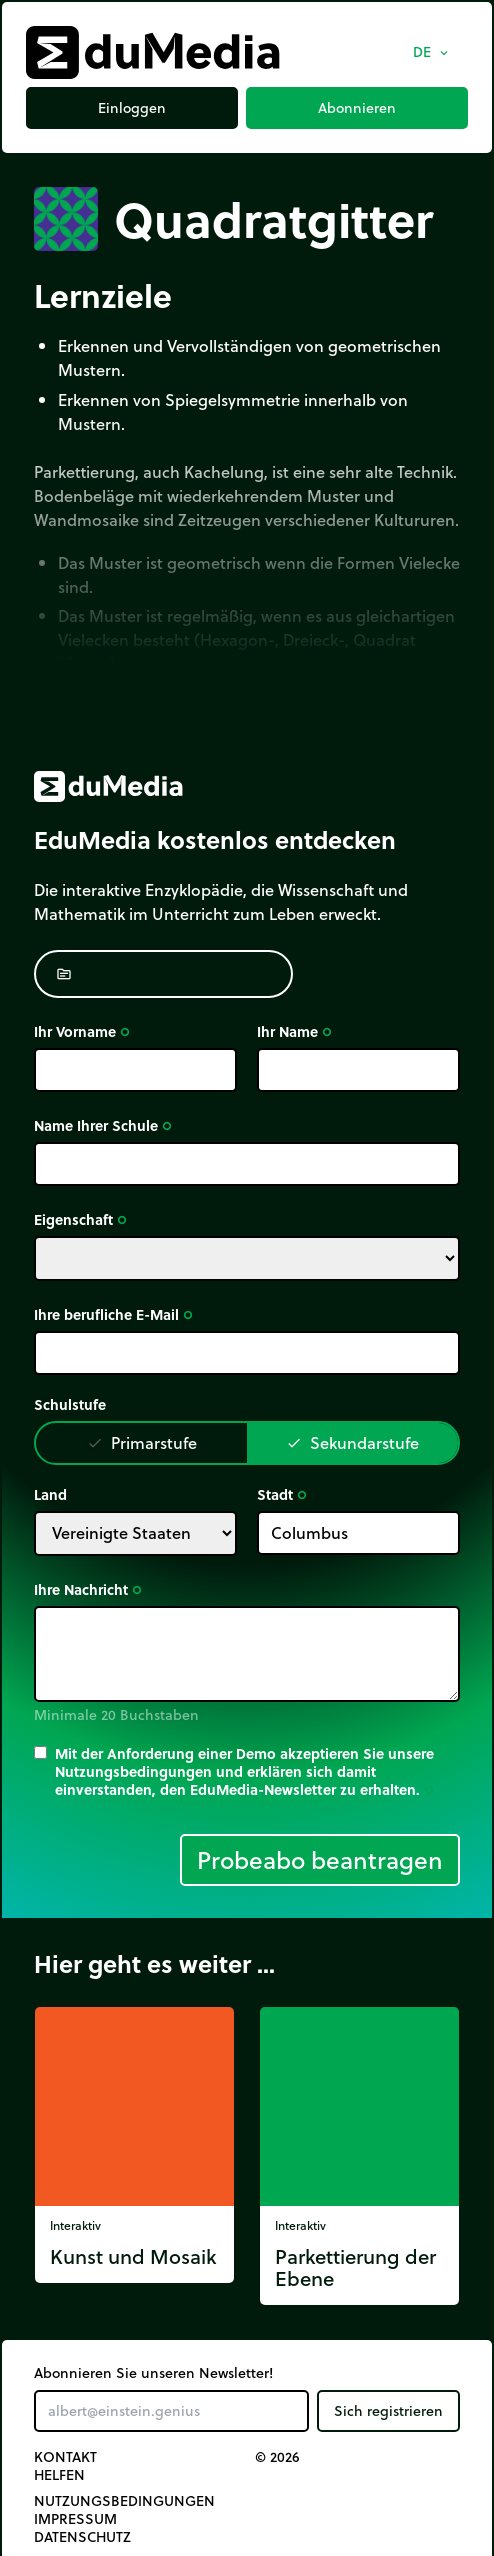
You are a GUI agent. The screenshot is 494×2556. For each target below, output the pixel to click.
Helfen (59, 2475)
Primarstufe (142, 1442)
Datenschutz (82, 2537)
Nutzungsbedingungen (124, 2501)
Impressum (75, 2519)
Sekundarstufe (352, 1442)
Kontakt (65, 2457)
